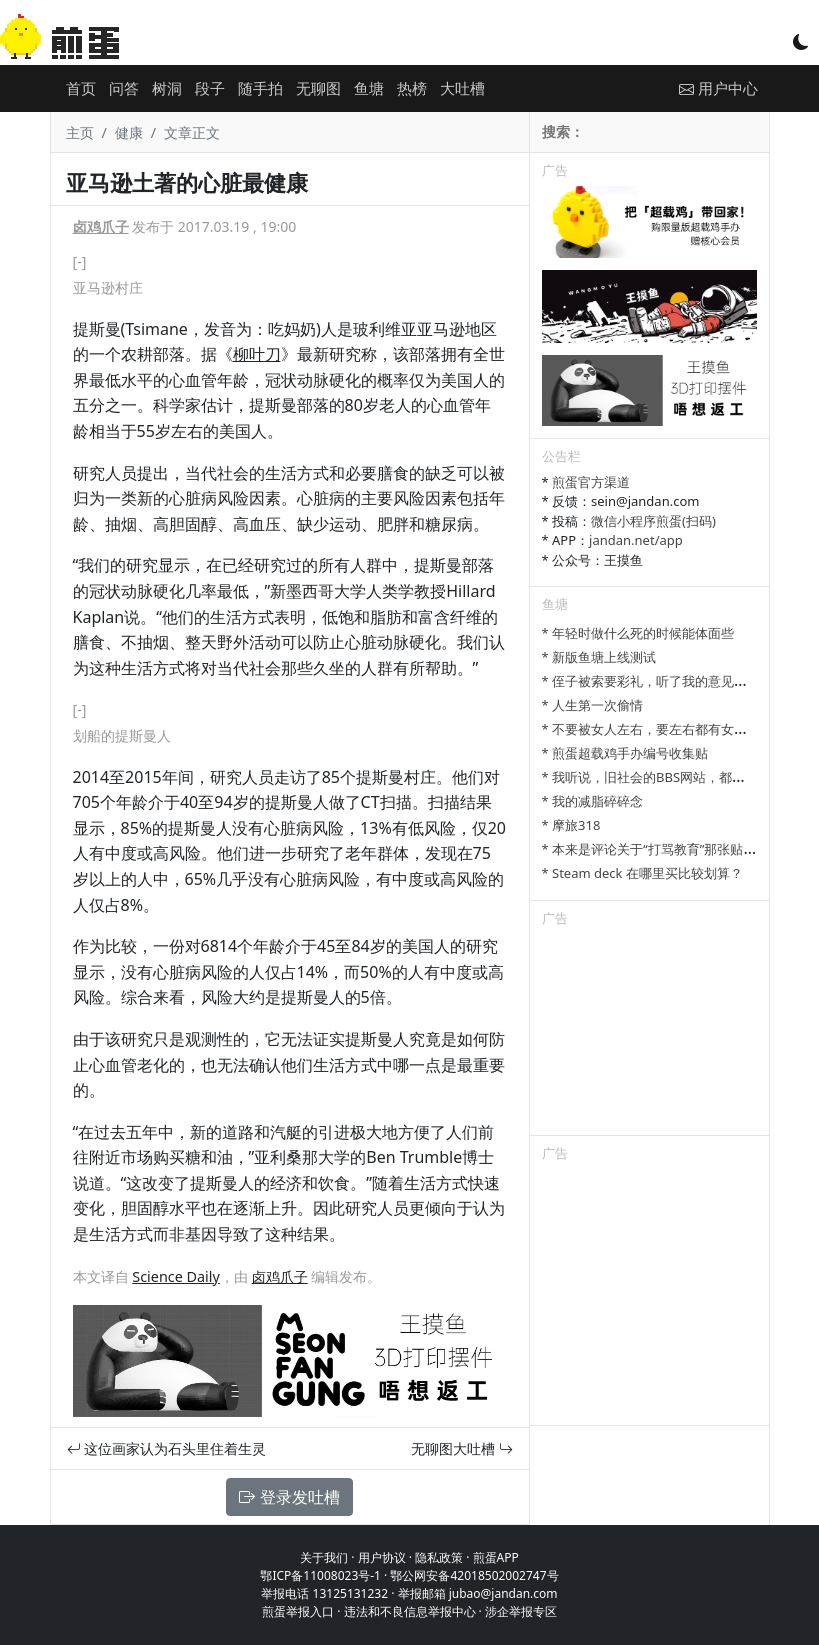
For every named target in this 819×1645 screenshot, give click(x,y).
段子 (210, 88)
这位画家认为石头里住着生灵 (167, 1448)
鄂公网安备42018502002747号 (474, 1575)
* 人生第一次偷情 (593, 705)
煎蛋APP (496, 1557)
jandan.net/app (636, 540)
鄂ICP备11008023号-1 (320, 1575)
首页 (81, 88)
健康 (129, 132)
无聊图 (318, 88)
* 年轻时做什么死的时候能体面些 (638, 633)
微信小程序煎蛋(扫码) (653, 521)
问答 (124, 88)
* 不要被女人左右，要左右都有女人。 (651, 729)
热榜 (412, 88)
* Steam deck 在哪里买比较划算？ (642, 873)
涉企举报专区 (521, 1611)
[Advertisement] (649, 1035)
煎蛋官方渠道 (591, 482)
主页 (80, 132)
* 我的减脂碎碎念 (593, 801)
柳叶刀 (257, 354)
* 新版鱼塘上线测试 (599, 657)
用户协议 (382, 1557)
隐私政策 (439, 1557)
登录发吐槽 (289, 1497)
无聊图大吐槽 (462, 1448)
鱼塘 (369, 88)
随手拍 (260, 88)
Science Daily (176, 1276)
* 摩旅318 (571, 825)
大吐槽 (462, 88)
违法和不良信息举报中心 (410, 1611)
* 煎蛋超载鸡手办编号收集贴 (625, 753)
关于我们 (324, 1557)
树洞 (167, 88)
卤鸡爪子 (101, 226)
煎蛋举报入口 (298, 1611)
